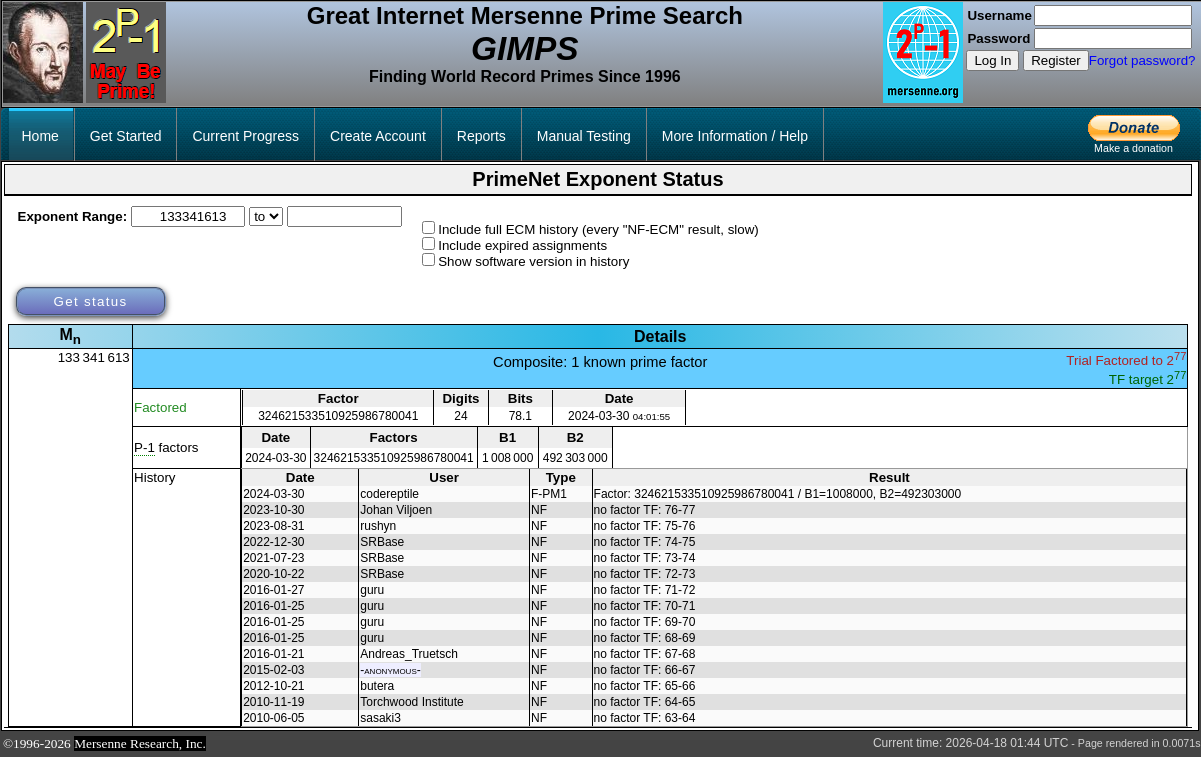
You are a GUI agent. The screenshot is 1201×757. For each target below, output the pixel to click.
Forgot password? (1142, 60)
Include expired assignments (522, 245)
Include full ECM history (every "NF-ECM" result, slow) (598, 229)
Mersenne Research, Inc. (140, 743)
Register (1056, 60)
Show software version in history (533, 261)
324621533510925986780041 (338, 416)
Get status (90, 301)
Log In (992, 60)
